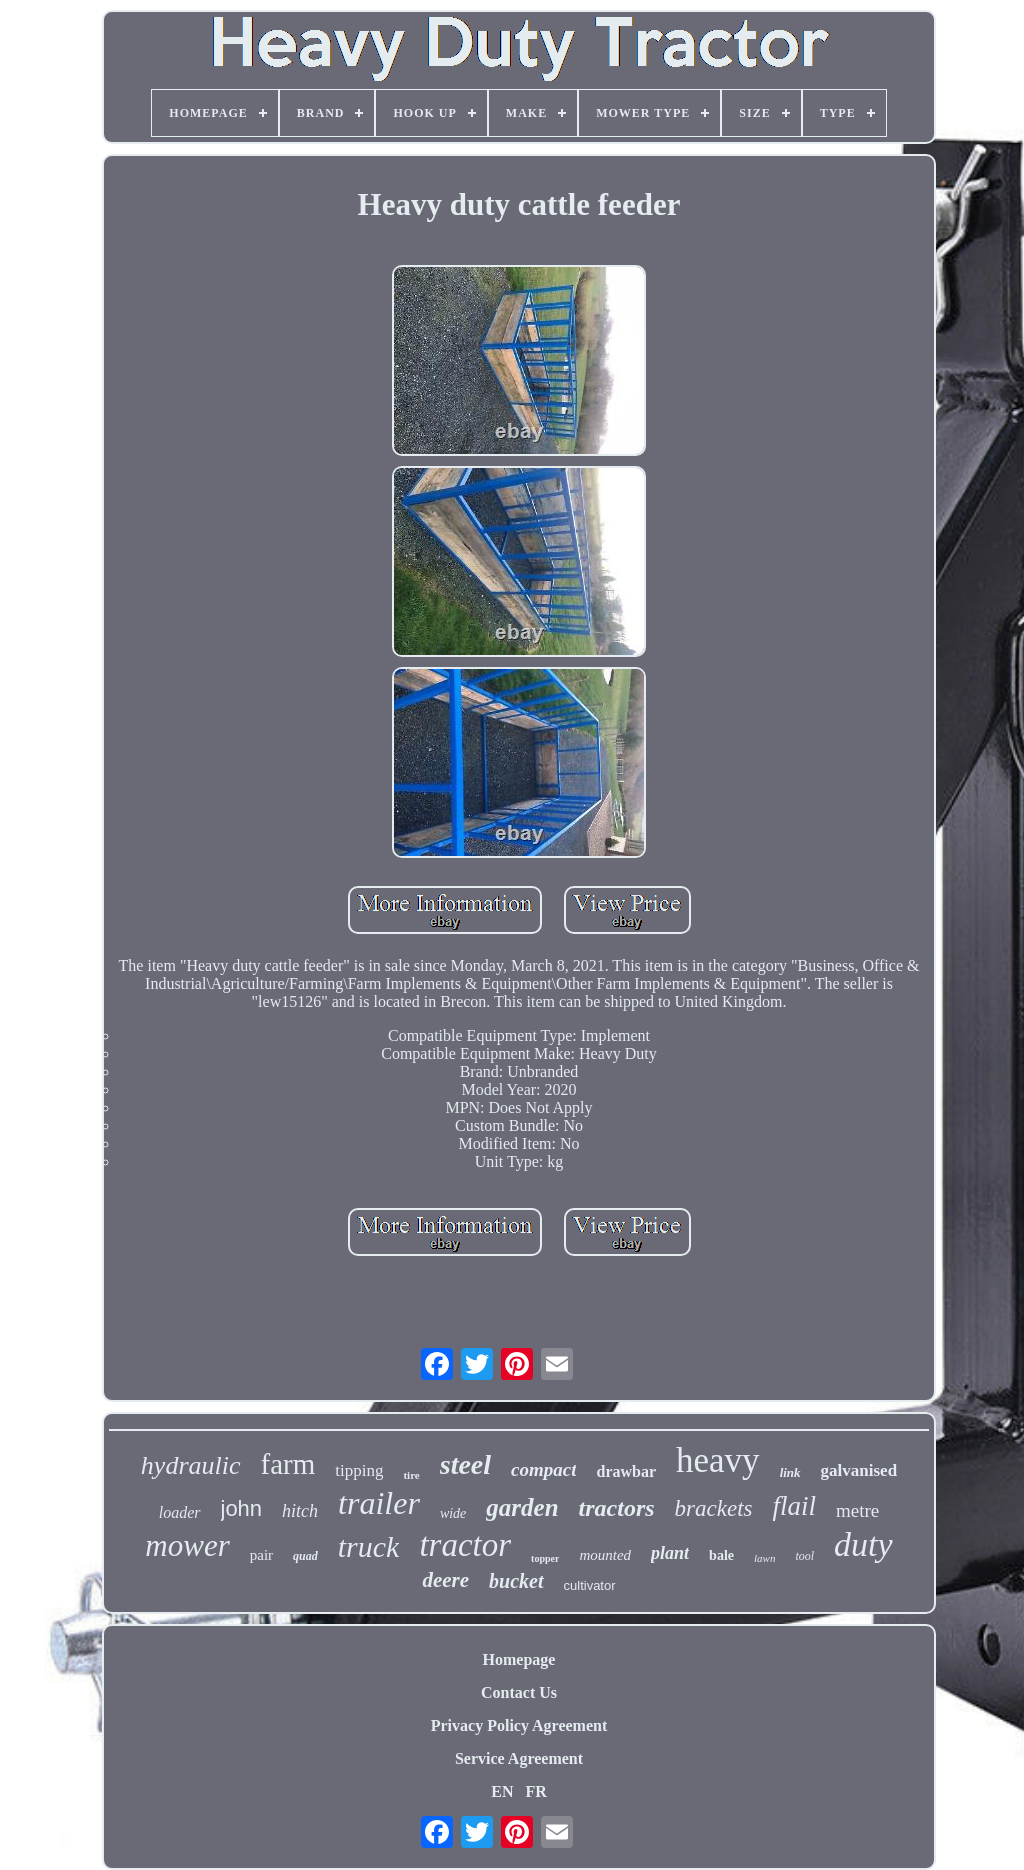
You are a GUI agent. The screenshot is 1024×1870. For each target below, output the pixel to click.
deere (445, 1580)
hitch (300, 1511)
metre (857, 1510)
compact (543, 1469)
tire (411, 1475)
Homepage (519, 1659)
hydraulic (191, 1465)
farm (288, 1464)
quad (305, 1556)
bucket (516, 1581)
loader (180, 1512)
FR (535, 1791)
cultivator (590, 1585)
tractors (617, 1508)
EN (502, 1791)
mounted (605, 1555)
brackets (714, 1508)
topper (545, 1558)
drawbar (626, 1471)
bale (721, 1555)
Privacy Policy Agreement (519, 1725)
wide (453, 1513)
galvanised (859, 1470)
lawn (764, 1558)
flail (795, 1506)
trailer (379, 1503)
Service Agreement (519, 1758)
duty (863, 1544)
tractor (465, 1545)
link (790, 1472)
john (242, 1508)
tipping (359, 1470)
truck (369, 1546)
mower (187, 1545)
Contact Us (519, 1692)
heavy (718, 1460)
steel (465, 1464)
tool (804, 1556)
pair (261, 1555)
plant (670, 1553)
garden (522, 1507)
